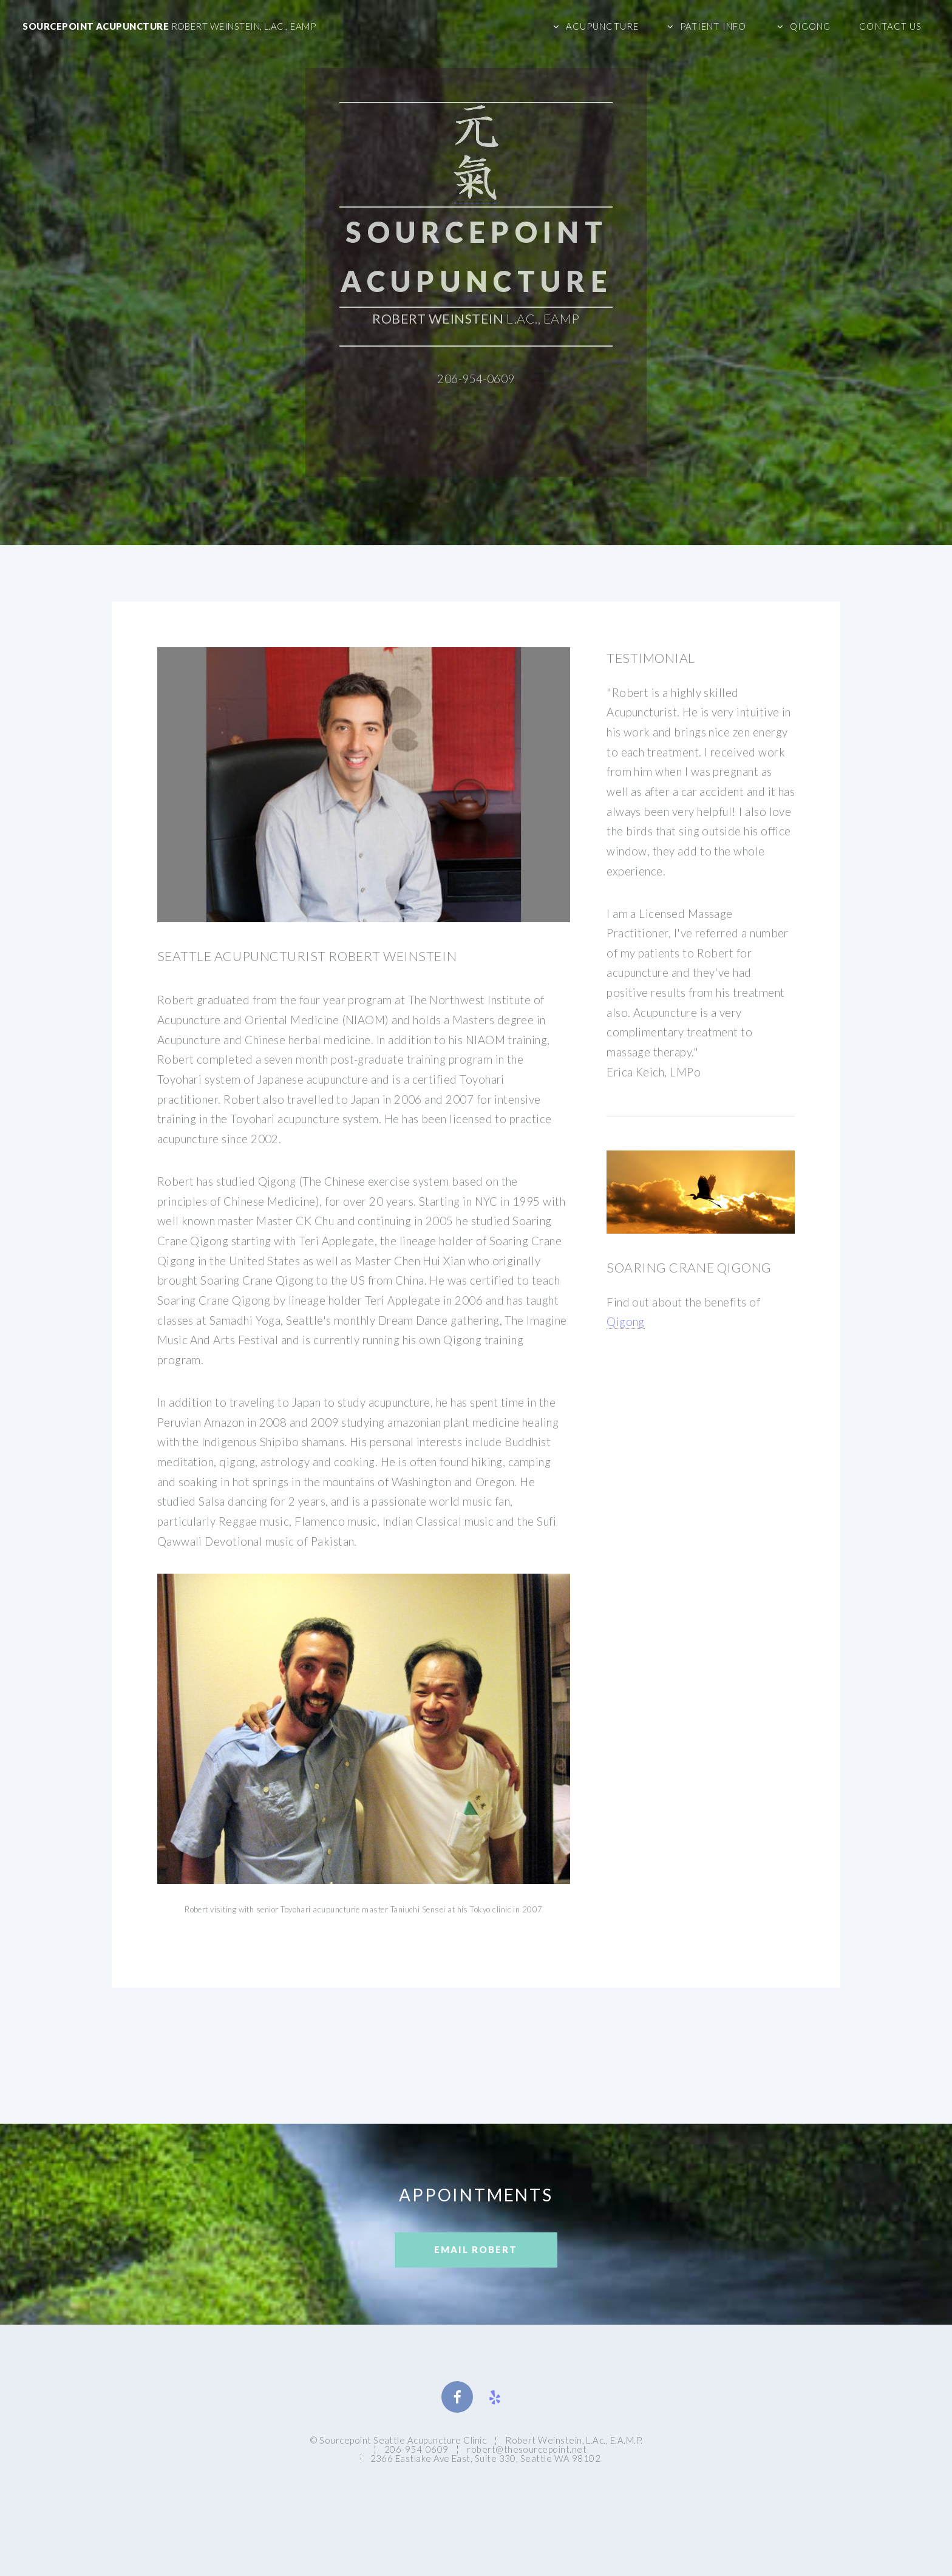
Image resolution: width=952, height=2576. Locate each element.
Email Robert (475, 2249)
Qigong (810, 26)
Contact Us (890, 26)
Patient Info (713, 26)
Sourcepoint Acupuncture (169, 26)
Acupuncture (602, 26)
